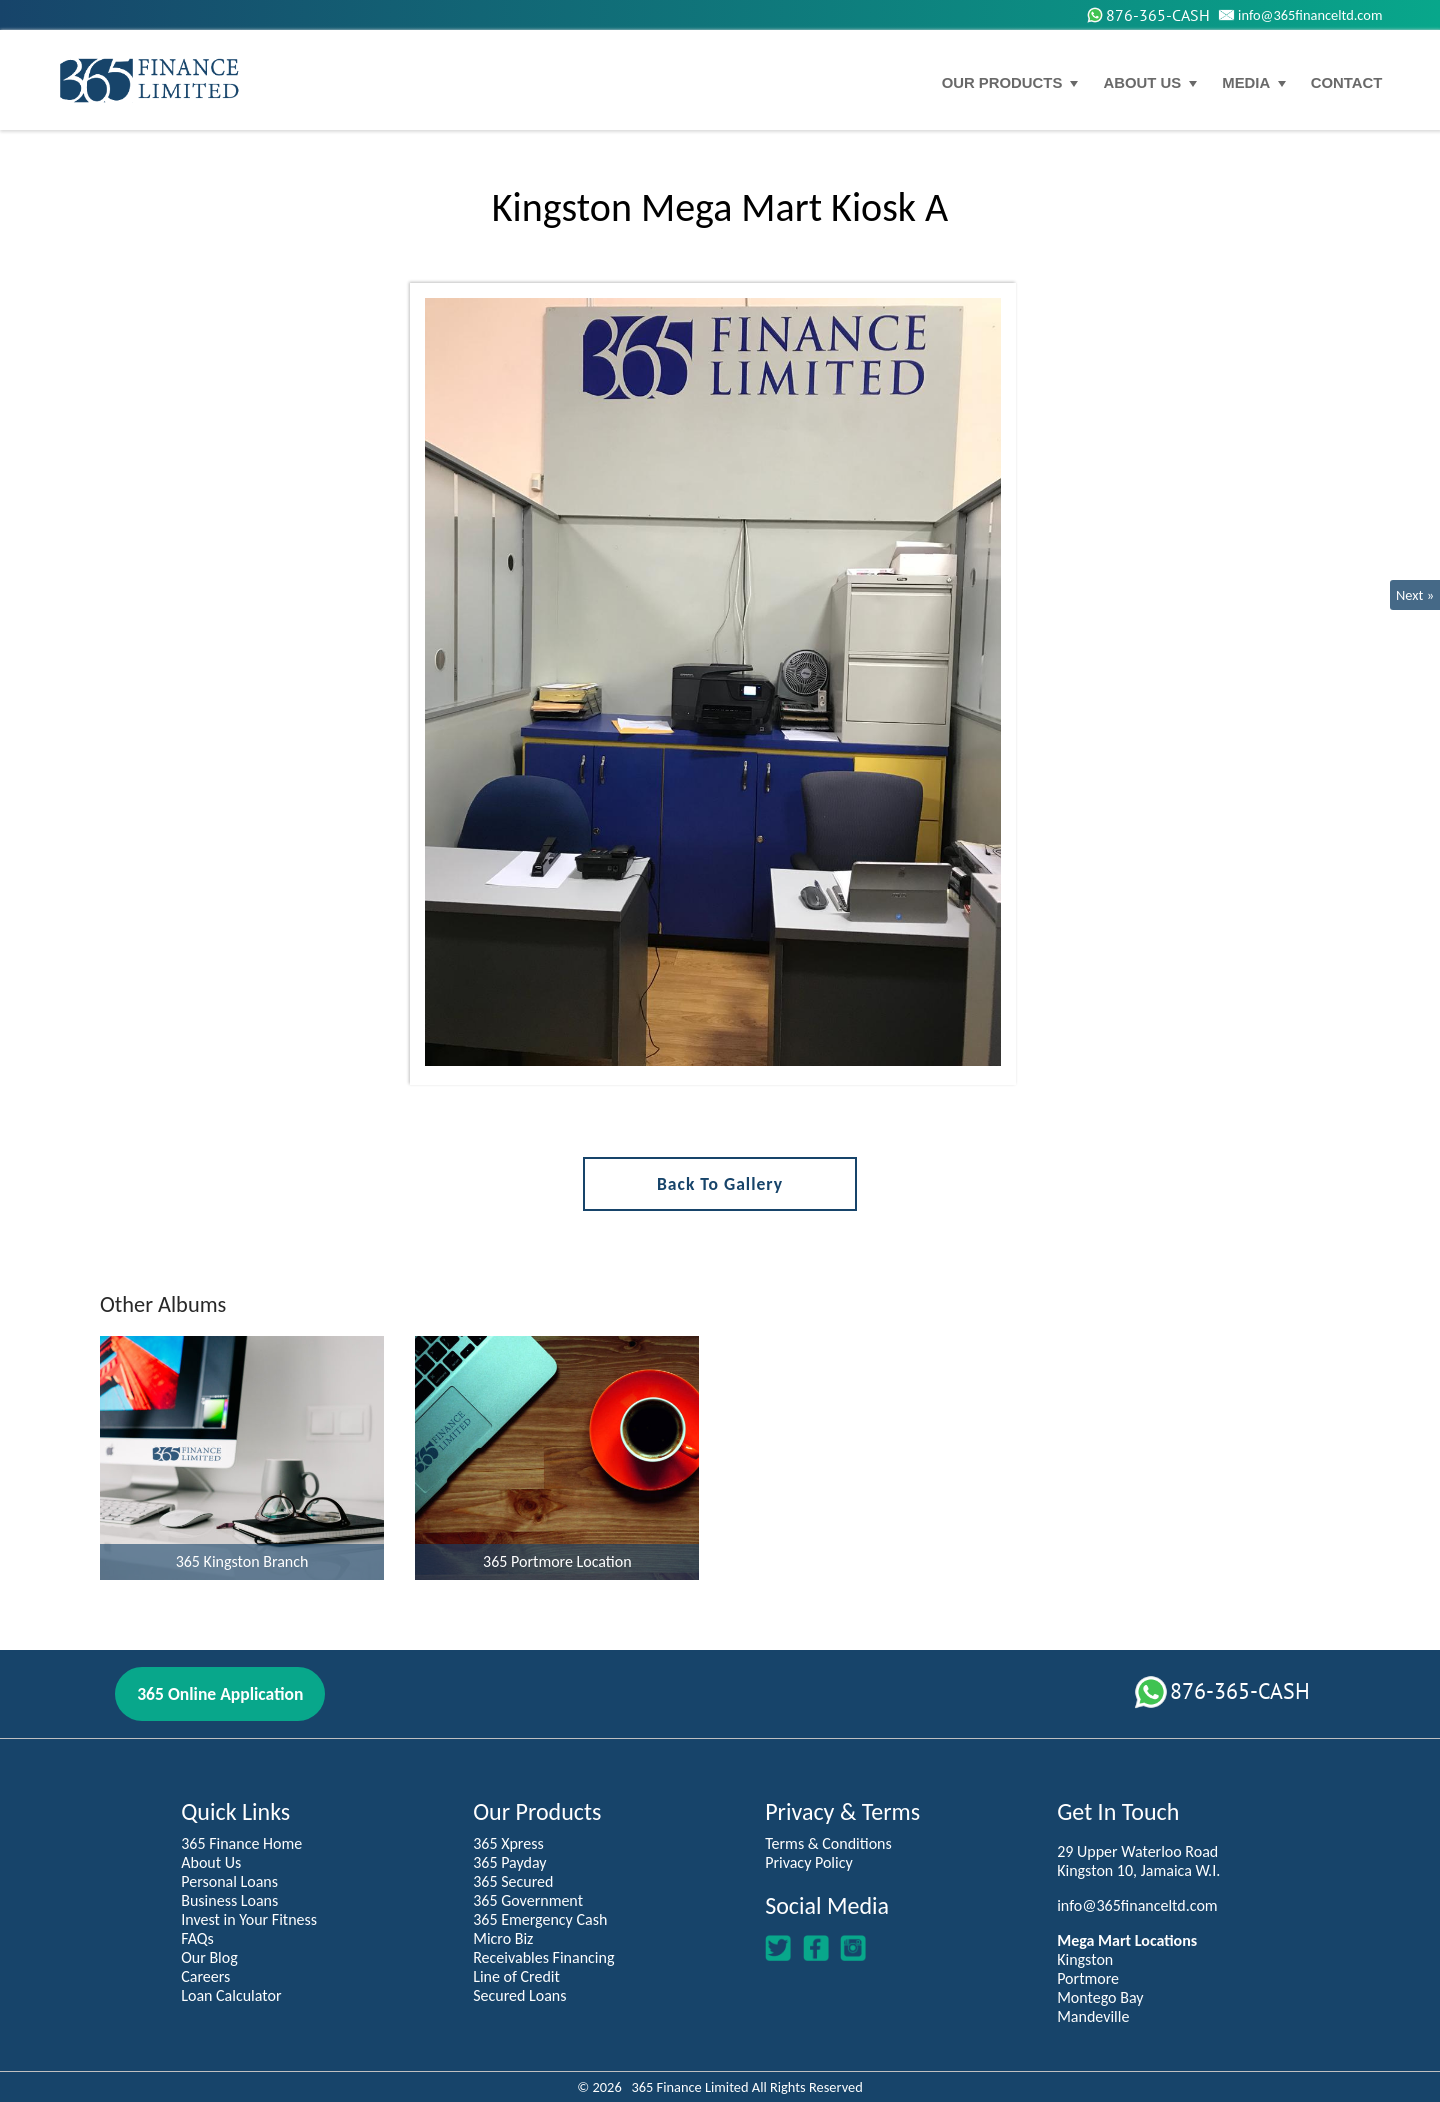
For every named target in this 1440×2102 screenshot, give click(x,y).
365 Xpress (508, 1843)
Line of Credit (516, 1976)
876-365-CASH (1148, 15)
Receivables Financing (543, 1957)
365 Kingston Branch (242, 1561)
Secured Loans (519, 1995)
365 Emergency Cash (540, 1919)
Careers (205, 1976)
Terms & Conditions (828, 1843)
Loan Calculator (231, 1995)
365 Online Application (220, 1694)
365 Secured (513, 1881)
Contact (1347, 83)
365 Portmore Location (557, 1561)
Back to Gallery (720, 1184)
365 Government (528, 1900)
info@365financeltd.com (1299, 15)
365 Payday (509, 1862)
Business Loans (229, 1900)
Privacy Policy (809, 1862)
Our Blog (209, 1957)
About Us (211, 1862)
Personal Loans (229, 1881)
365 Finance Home (241, 1843)
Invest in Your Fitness (249, 1919)
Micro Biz (503, 1938)
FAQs (197, 1938)
